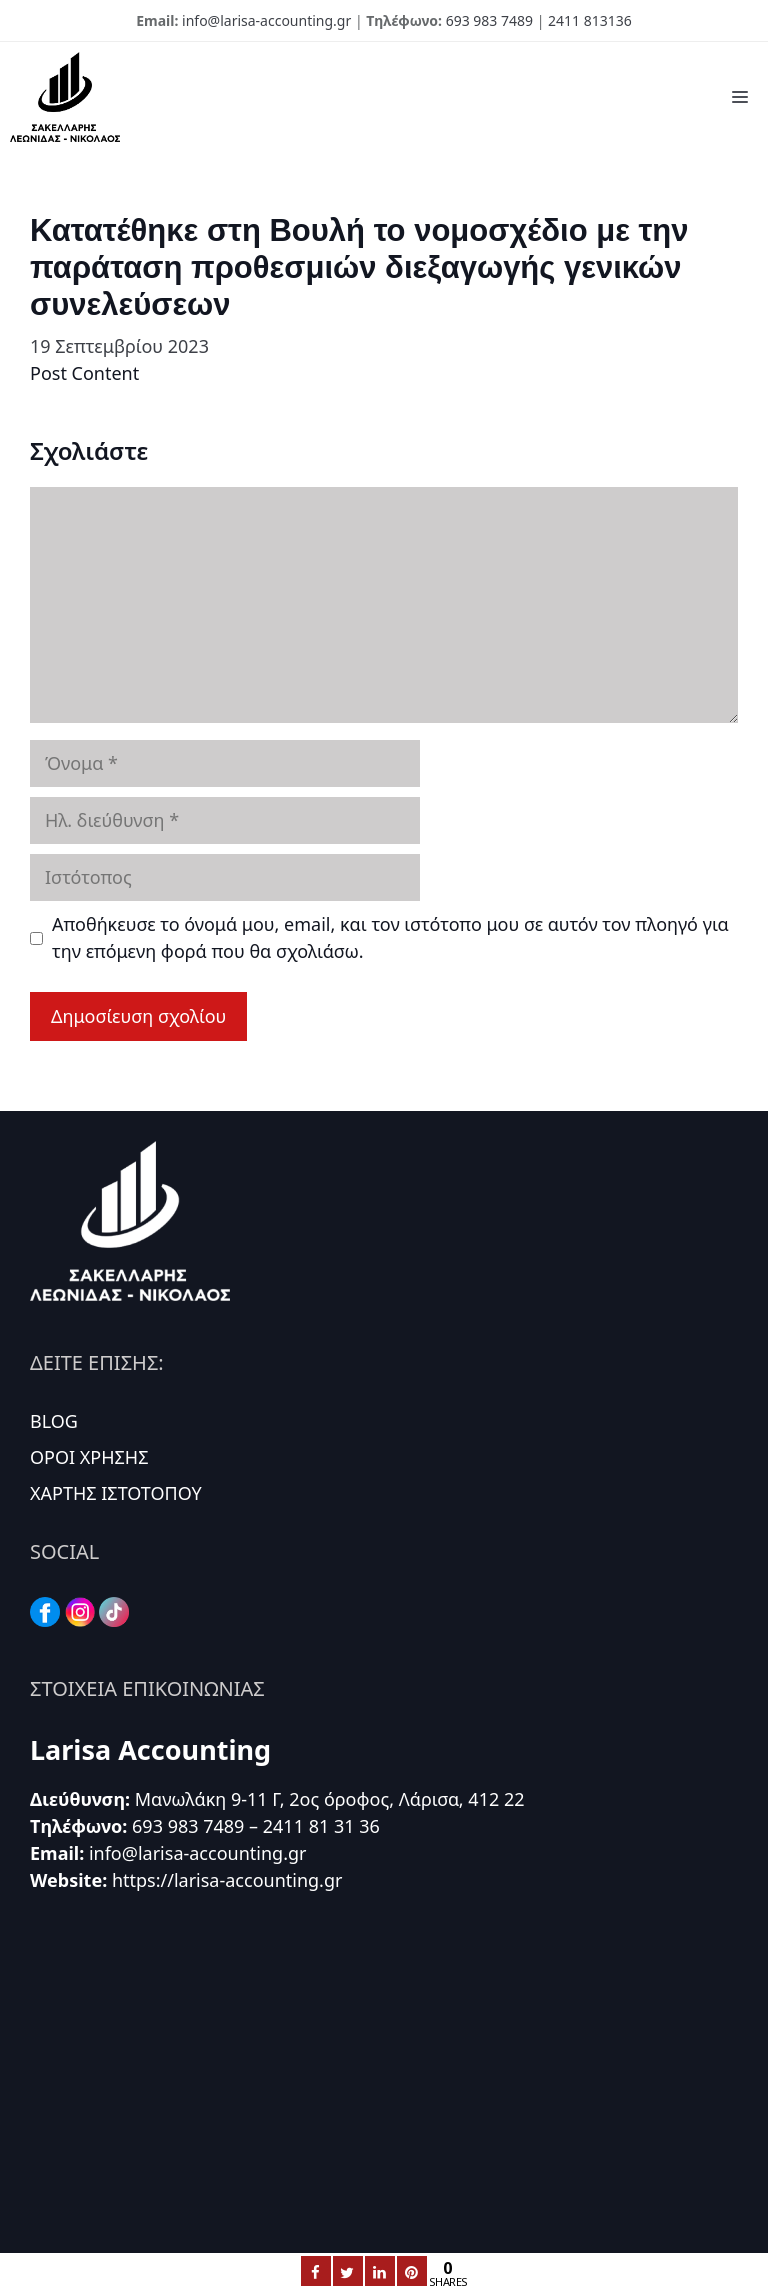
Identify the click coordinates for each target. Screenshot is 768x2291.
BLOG (54, 1421)
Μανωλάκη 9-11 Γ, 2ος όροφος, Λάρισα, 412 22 (330, 1799)
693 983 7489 (489, 20)
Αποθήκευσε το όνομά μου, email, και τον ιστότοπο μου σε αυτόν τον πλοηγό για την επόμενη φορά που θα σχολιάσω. (390, 937)
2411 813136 (590, 20)
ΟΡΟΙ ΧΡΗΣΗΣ (89, 1457)
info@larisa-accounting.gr (266, 20)
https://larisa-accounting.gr (227, 1880)
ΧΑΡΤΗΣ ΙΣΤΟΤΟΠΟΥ (116, 1493)
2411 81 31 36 (321, 1826)
